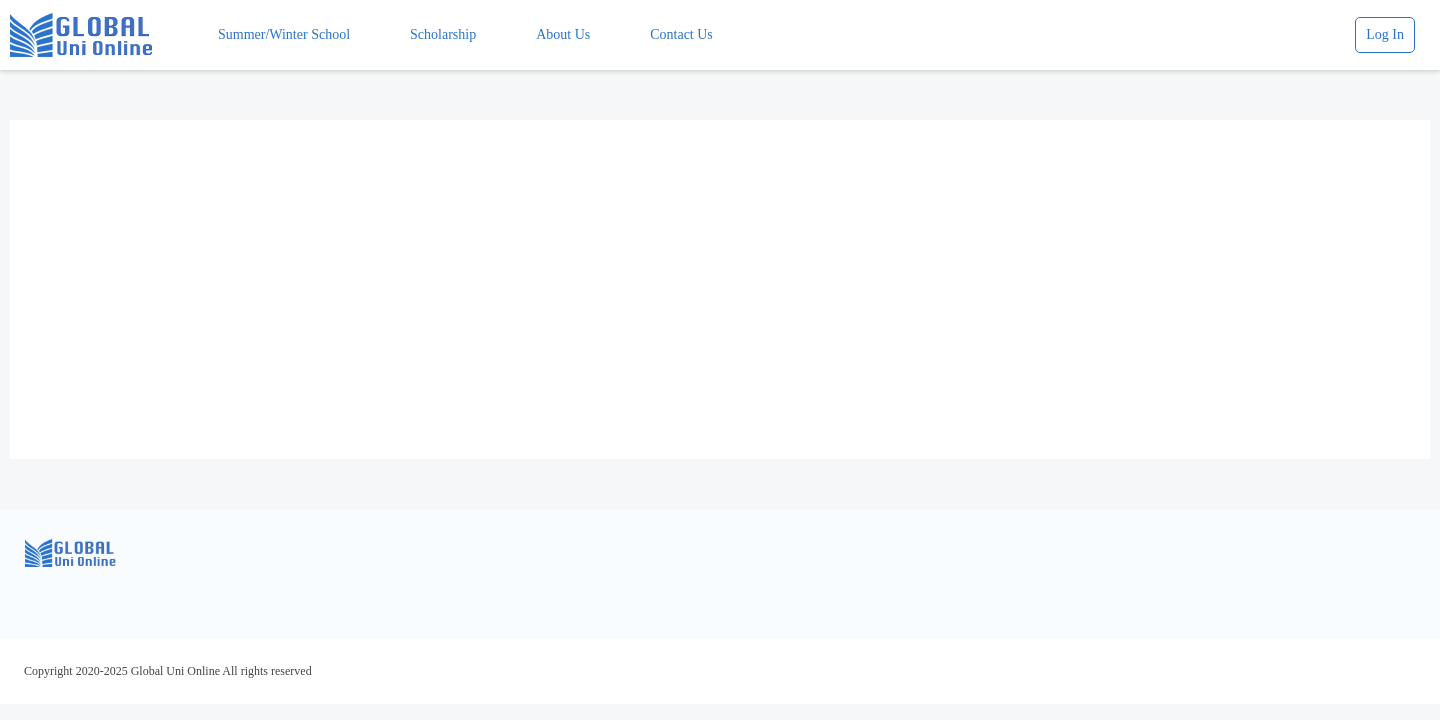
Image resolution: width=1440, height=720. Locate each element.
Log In (1385, 34)
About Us (563, 34)
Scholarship (443, 34)
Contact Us (681, 34)
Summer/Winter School (284, 34)
